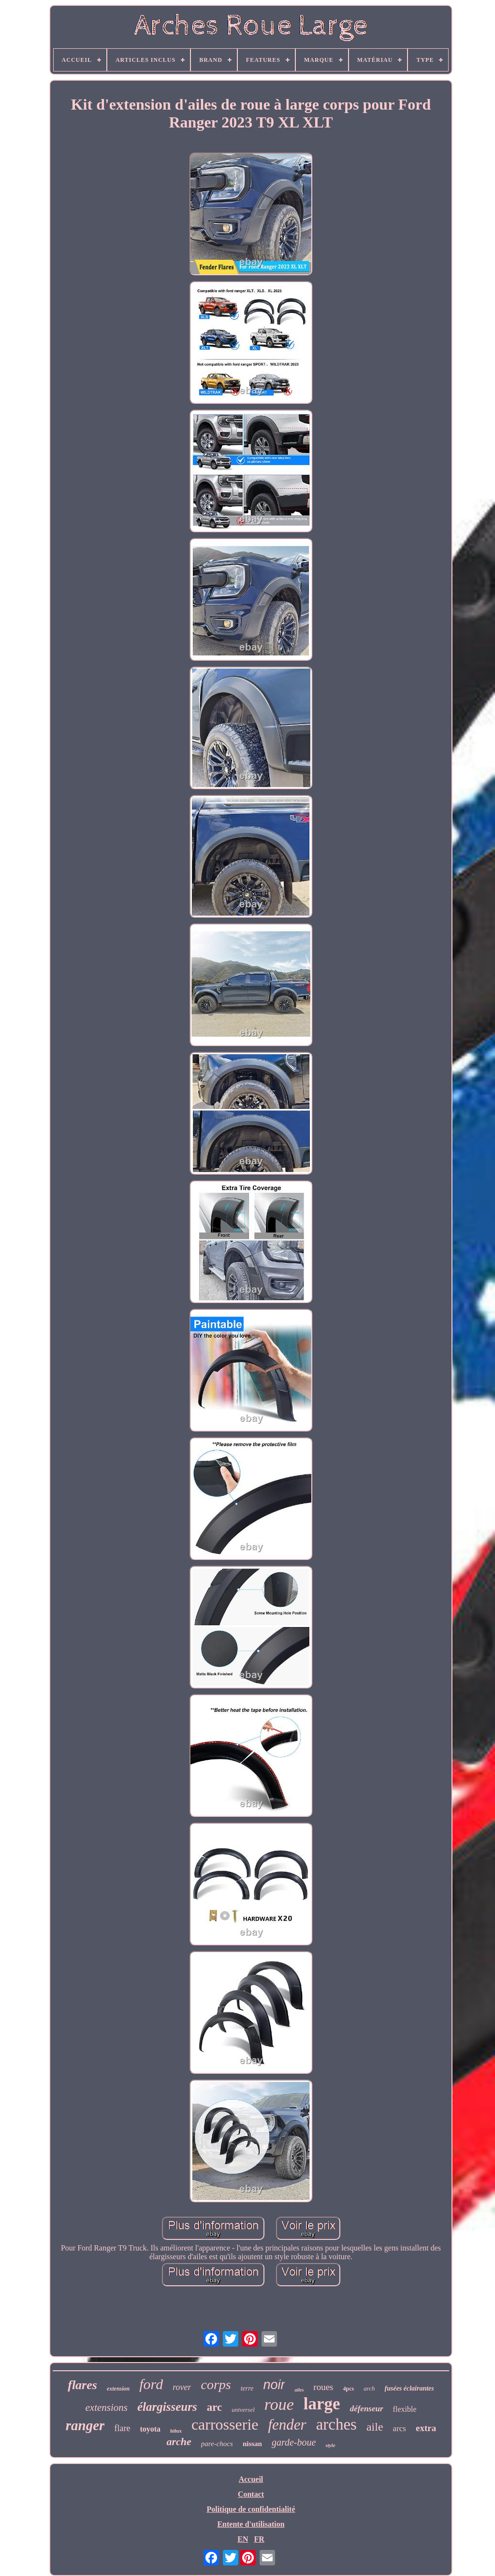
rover (182, 2387)
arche (178, 2441)
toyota (150, 2429)
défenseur (366, 2408)
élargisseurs (167, 2406)
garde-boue (294, 2442)
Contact (251, 2494)
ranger (85, 2425)
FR (259, 2539)
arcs (399, 2428)
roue (279, 2404)
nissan (252, 2444)
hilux (176, 2431)
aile (374, 2426)
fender (287, 2424)
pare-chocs (217, 2444)
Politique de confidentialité (250, 2509)
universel (243, 2409)
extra (426, 2428)
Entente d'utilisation (250, 2524)
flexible (405, 2409)
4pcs (348, 2388)
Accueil (251, 2479)
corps (216, 2384)
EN (242, 2539)
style (330, 2445)
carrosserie (225, 2424)
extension (118, 2388)
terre (247, 2388)
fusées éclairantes (409, 2388)
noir (274, 2385)
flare (122, 2428)
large (322, 2403)
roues (323, 2387)
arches (336, 2424)
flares (82, 2385)
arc (214, 2407)
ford (151, 2384)
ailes (299, 2389)
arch (369, 2388)
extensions (107, 2407)
